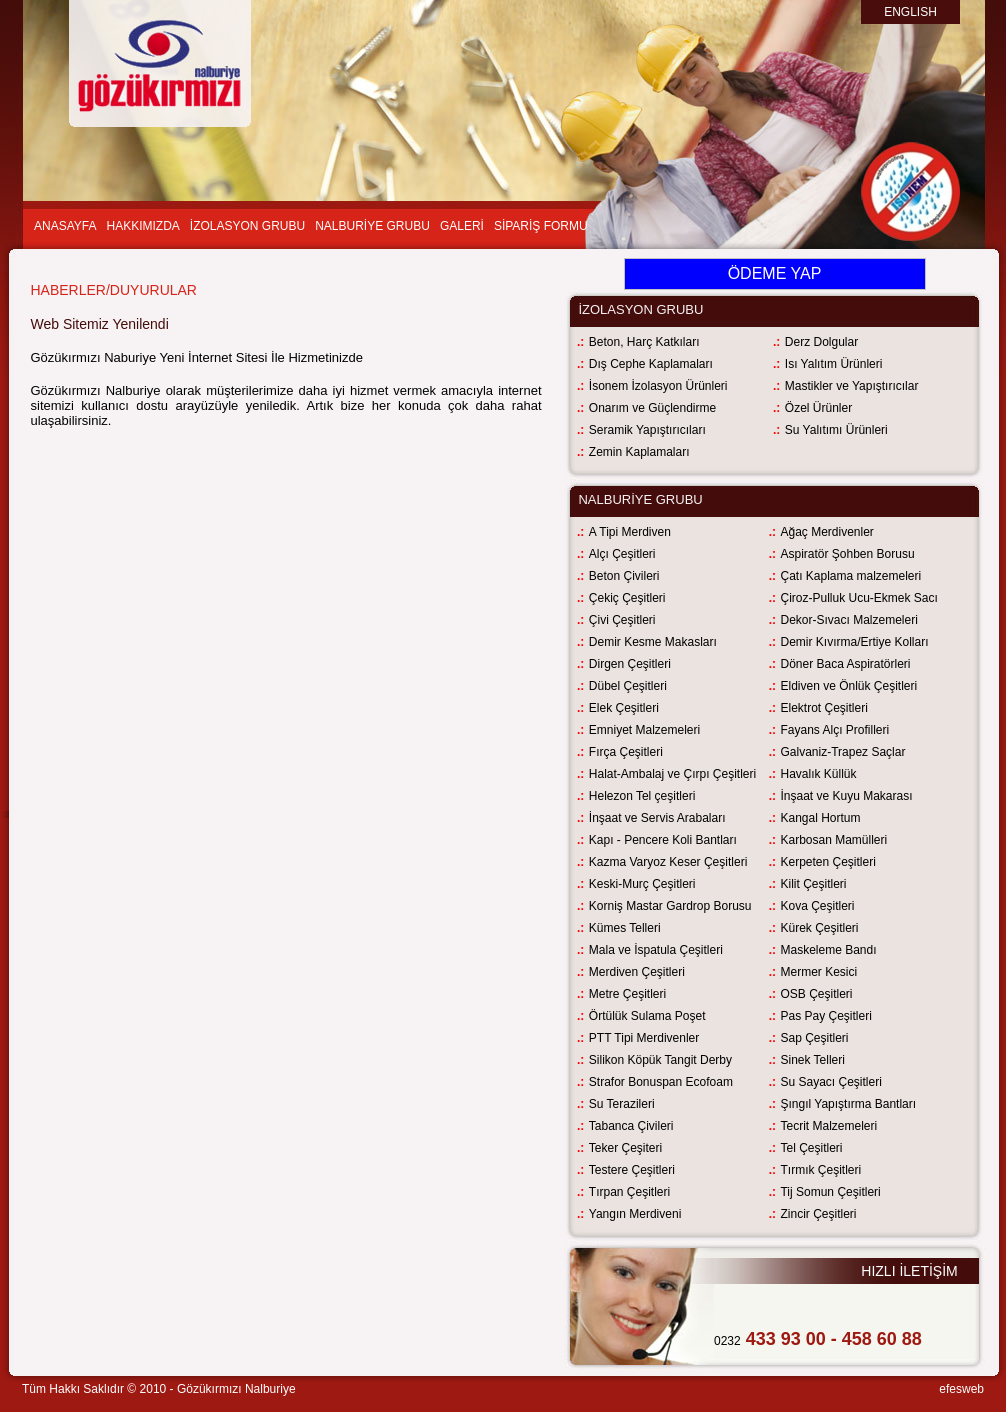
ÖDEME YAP (775, 273)
